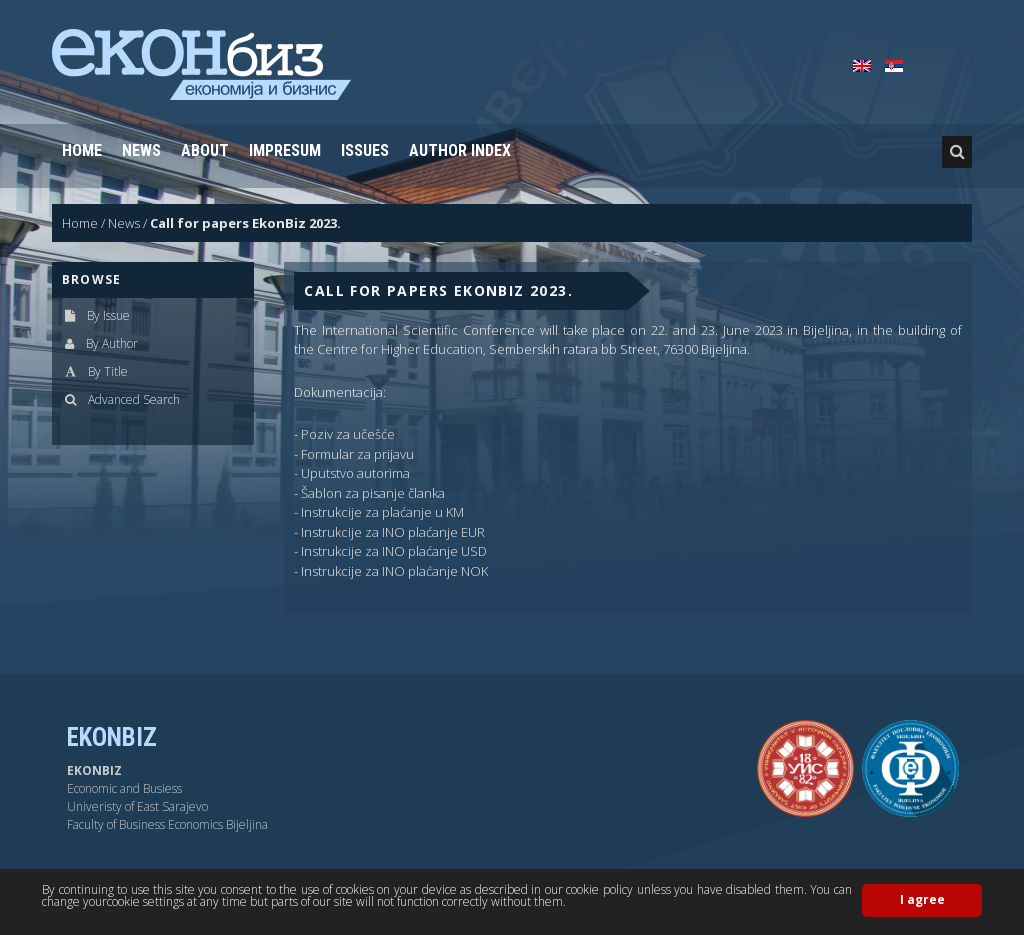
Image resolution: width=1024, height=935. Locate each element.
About (205, 150)
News (141, 150)
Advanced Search (134, 399)
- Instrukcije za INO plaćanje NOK (391, 571)
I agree (922, 899)
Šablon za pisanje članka (373, 493)
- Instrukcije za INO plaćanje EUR (389, 532)
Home (82, 150)
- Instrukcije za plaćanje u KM (379, 512)
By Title (108, 371)
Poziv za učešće (348, 434)
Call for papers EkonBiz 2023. (245, 223)
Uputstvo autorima (355, 473)
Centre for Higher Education (400, 349)
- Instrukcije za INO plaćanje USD (390, 551)
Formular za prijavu (357, 454)
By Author (112, 343)
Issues (365, 150)
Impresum (285, 150)
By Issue (108, 315)
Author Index (460, 150)
